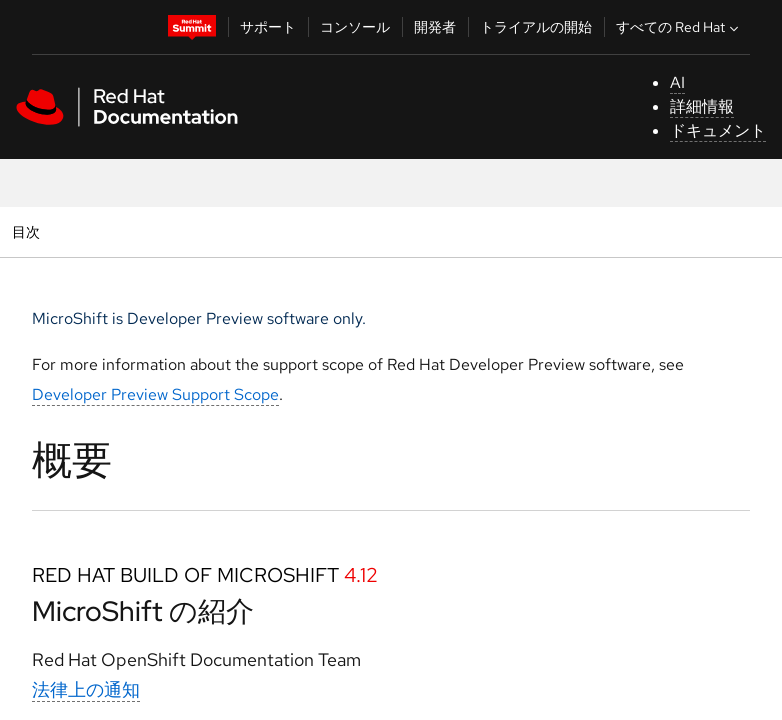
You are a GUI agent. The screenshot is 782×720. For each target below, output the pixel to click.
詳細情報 (702, 106)
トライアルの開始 (536, 27)
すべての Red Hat (679, 27)
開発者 (435, 27)
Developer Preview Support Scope (155, 394)
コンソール (355, 27)
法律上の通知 (86, 689)
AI (677, 82)
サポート (268, 27)
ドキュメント (718, 130)
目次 (28, 231)
